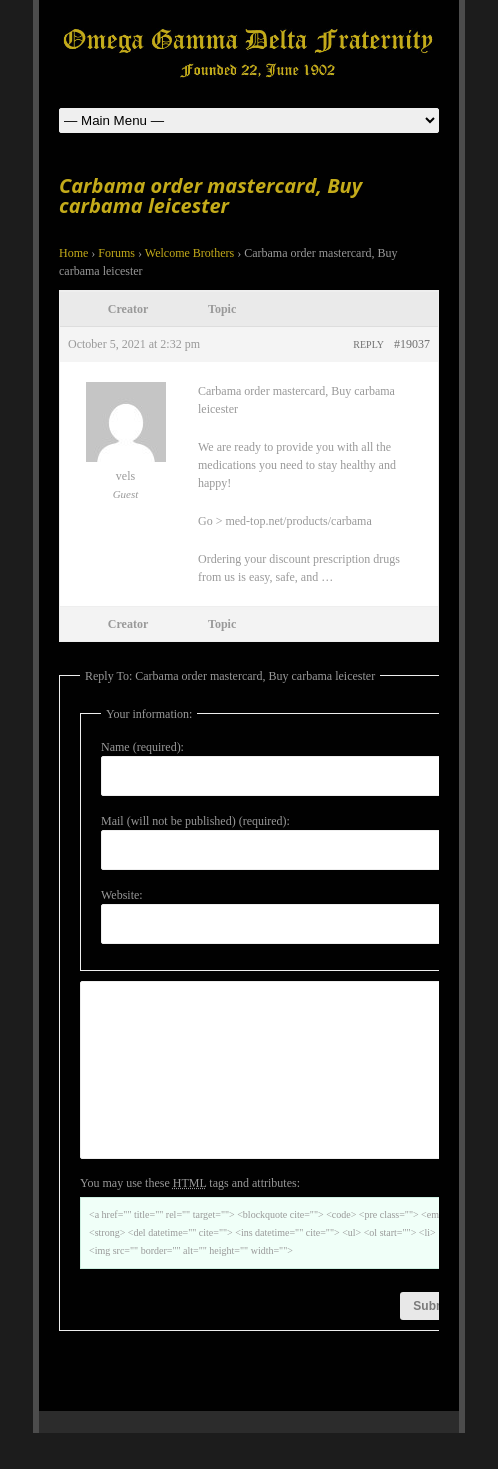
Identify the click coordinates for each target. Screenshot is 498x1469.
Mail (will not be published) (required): (195, 821)
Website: (122, 895)
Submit (433, 1342)
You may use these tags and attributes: (190, 1219)
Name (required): (142, 747)
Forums (116, 253)
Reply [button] (368, 344)
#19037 (412, 344)
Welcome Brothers (189, 253)
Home (73, 253)
